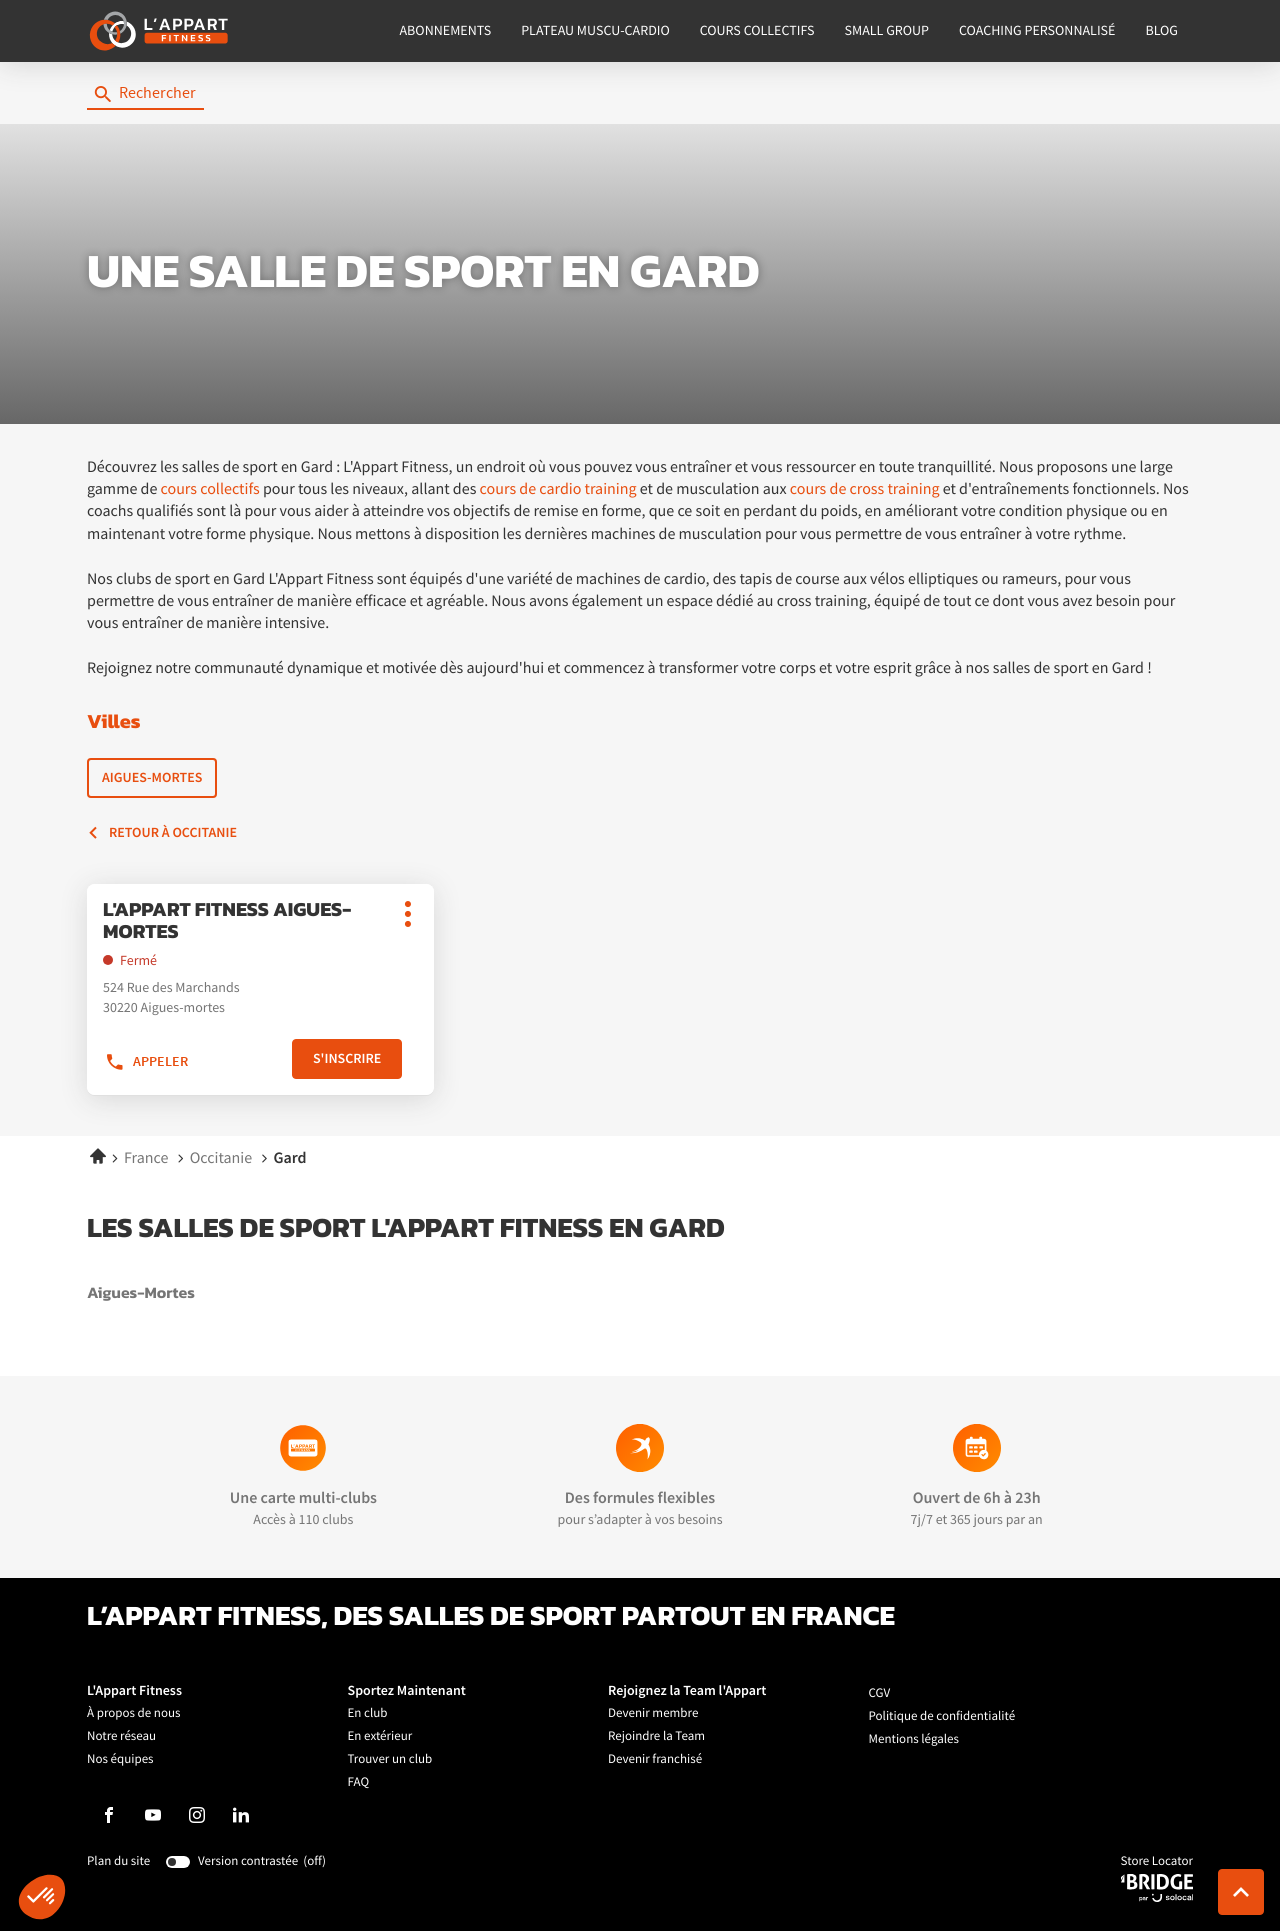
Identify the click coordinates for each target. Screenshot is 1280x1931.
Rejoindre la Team (656, 1736)
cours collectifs (210, 489)
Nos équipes (120, 1759)
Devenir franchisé (655, 1759)
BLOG (1161, 31)
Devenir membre (653, 1713)
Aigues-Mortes (152, 777)
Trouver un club (390, 1759)
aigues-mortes (206, 1294)
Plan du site (118, 1861)
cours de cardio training (558, 489)
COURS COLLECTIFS (757, 31)
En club (368, 1713)
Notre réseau (121, 1736)
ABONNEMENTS (446, 31)
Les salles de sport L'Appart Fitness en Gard (406, 1229)
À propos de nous (134, 1713)
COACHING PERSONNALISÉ (1037, 31)
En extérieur (380, 1736)
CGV (880, 1693)
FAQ (359, 1782)
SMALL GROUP (887, 31)
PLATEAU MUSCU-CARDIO (595, 31)
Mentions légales (914, 1739)
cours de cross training (865, 489)
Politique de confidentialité (942, 1716)
